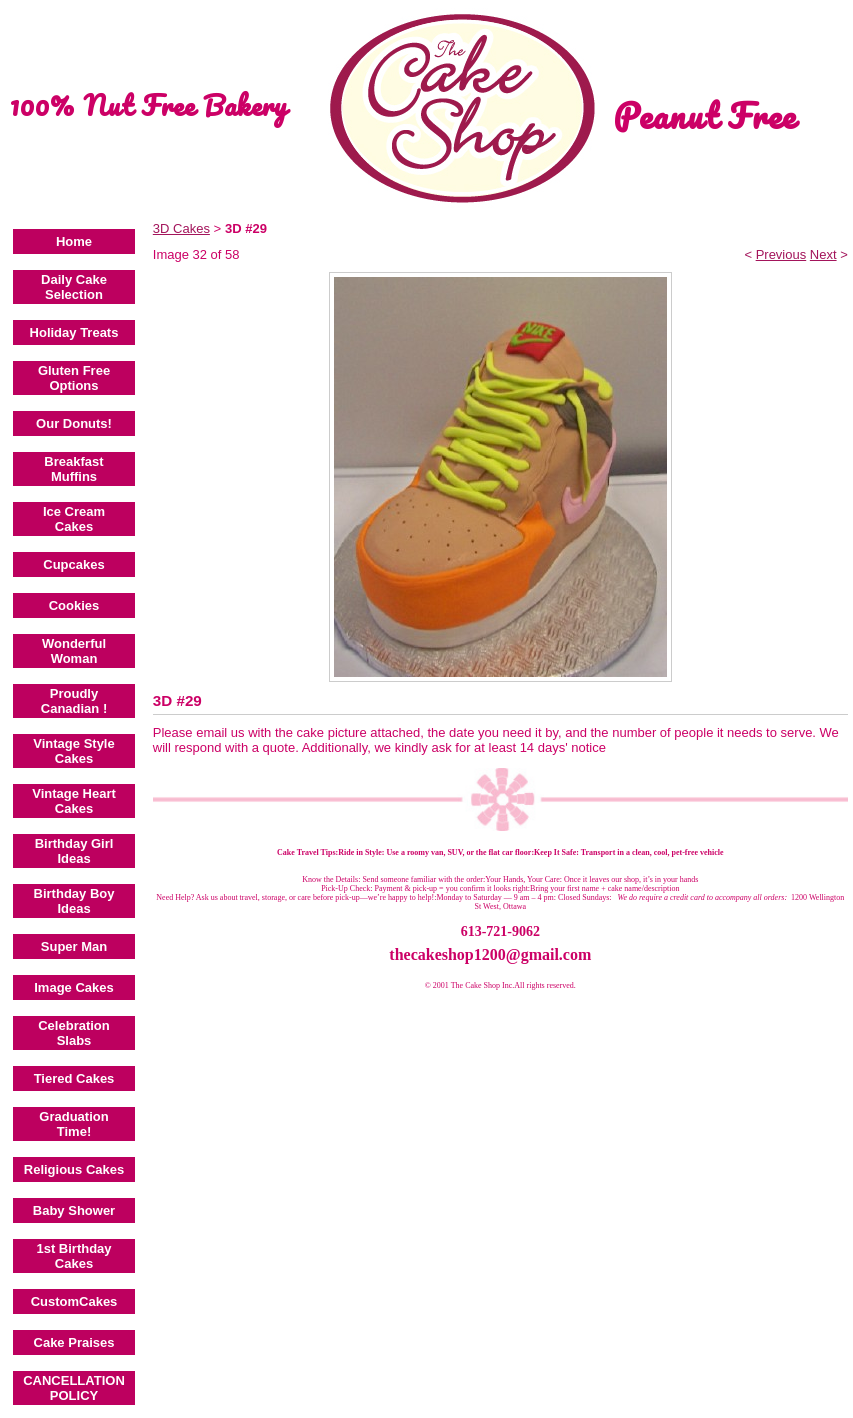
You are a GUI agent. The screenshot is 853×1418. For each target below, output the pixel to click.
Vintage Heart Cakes (74, 801)
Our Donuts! (74, 423)
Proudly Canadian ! (74, 701)
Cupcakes (73, 564)
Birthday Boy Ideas (74, 901)
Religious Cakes (74, 1169)
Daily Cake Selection (74, 287)
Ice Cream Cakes (74, 519)
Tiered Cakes (74, 1078)
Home (74, 241)
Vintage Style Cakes (73, 751)
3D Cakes (181, 228)
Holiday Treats (74, 332)
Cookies (74, 605)
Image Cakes (74, 987)
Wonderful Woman (74, 651)
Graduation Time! (73, 1124)
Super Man (74, 946)
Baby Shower (74, 1210)
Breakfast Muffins (73, 469)
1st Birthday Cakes (73, 1256)
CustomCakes (74, 1301)
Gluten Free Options (74, 378)
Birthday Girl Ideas (74, 851)
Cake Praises (74, 1342)
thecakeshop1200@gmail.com (490, 954)
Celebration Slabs (74, 1033)
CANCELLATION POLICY (74, 1388)
